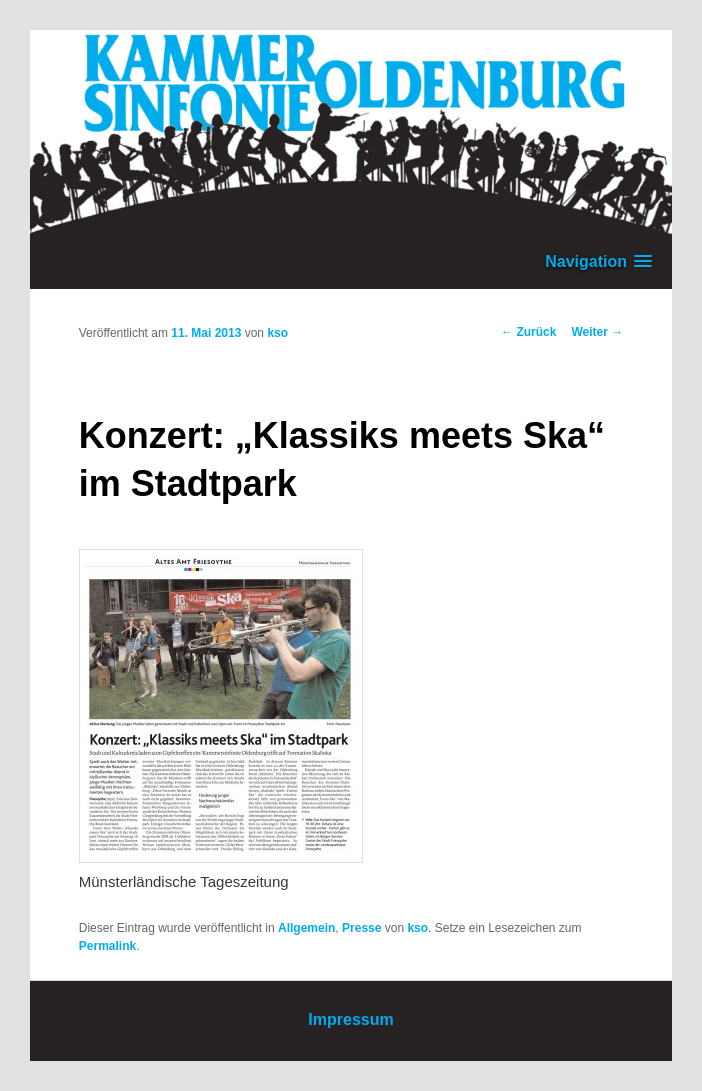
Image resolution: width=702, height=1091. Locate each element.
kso (277, 333)
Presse (361, 928)
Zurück (528, 332)
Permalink (107, 946)
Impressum (350, 1019)
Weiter (597, 332)
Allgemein (306, 928)
